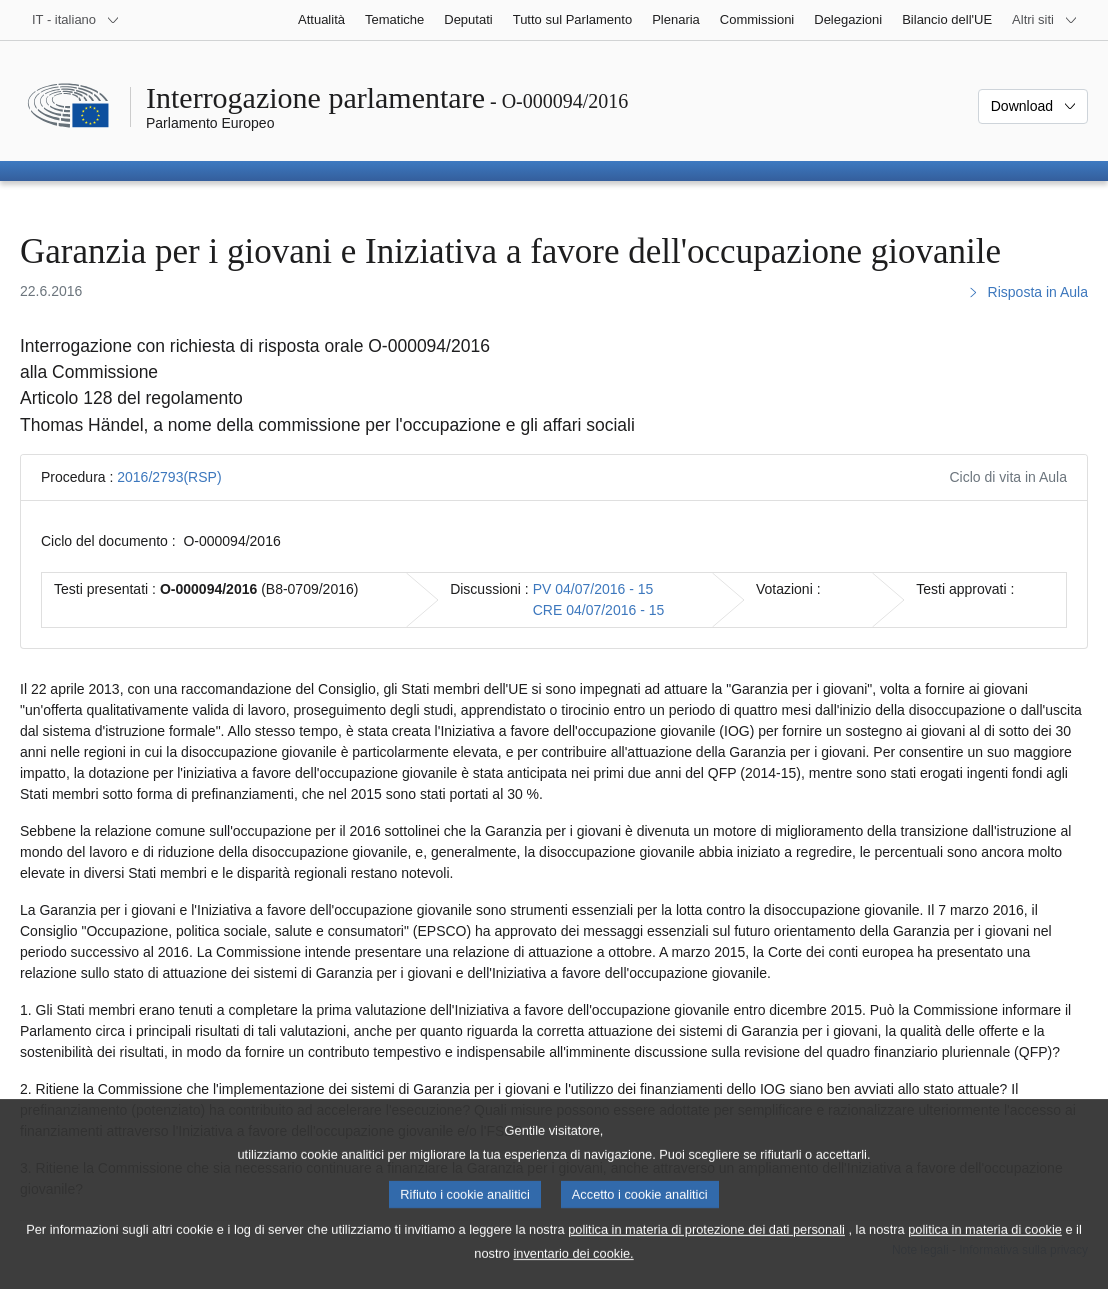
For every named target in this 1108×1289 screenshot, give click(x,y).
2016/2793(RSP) (169, 477)
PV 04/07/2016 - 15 (593, 589)
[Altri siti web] (1045, 20)
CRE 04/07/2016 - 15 (599, 610)
